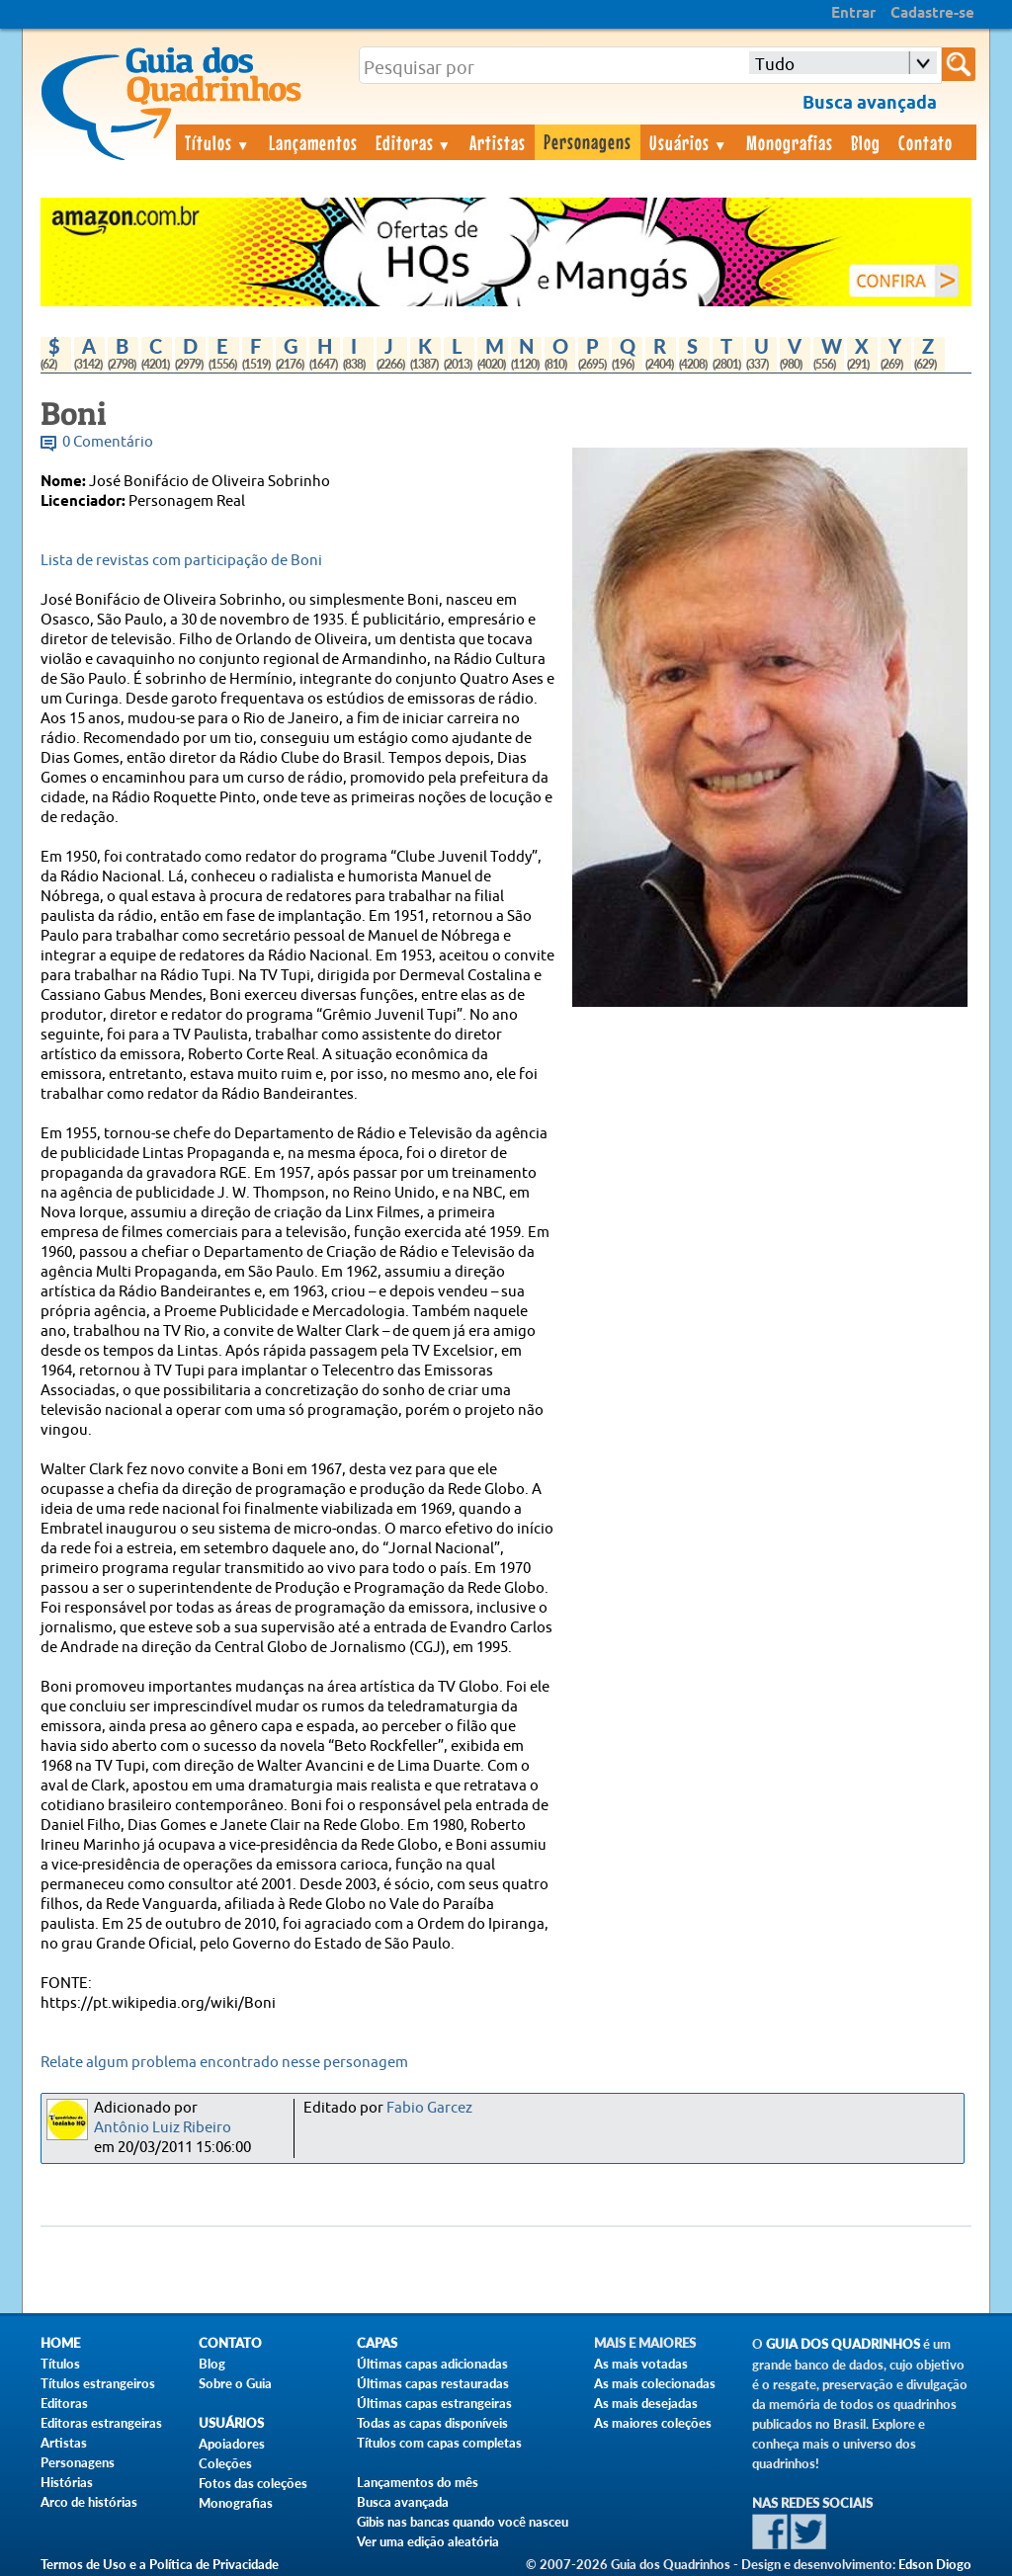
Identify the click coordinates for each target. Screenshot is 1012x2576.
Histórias (67, 2482)
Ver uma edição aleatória (428, 2541)
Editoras (414, 142)
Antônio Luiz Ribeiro (162, 2128)
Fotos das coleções (253, 2483)
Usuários (688, 142)
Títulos (218, 142)
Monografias (789, 142)
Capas (377, 2343)
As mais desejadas (646, 2403)
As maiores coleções (653, 2423)
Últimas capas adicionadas (432, 2363)
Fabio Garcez (429, 2108)
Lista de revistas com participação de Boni (181, 560)
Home (60, 2343)
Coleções (225, 2463)
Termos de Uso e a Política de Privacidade (160, 2564)
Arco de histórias (89, 2502)
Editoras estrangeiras (101, 2423)
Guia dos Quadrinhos (843, 2344)
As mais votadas (641, 2363)
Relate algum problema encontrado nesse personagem (224, 2062)
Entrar (853, 14)
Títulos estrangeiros (98, 2383)
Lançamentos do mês (417, 2482)
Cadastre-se (932, 14)
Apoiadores (232, 2443)
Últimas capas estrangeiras (434, 2403)
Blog (866, 142)
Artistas (497, 142)
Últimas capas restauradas (433, 2383)
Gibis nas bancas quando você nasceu (462, 2522)
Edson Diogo (934, 2564)
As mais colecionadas (655, 2383)
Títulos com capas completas (439, 2443)
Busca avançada (403, 2502)
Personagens (588, 141)
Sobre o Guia (235, 2383)
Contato (925, 142)
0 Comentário (107, 442)
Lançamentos (313, 142)
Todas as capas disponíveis (432, 2423)
